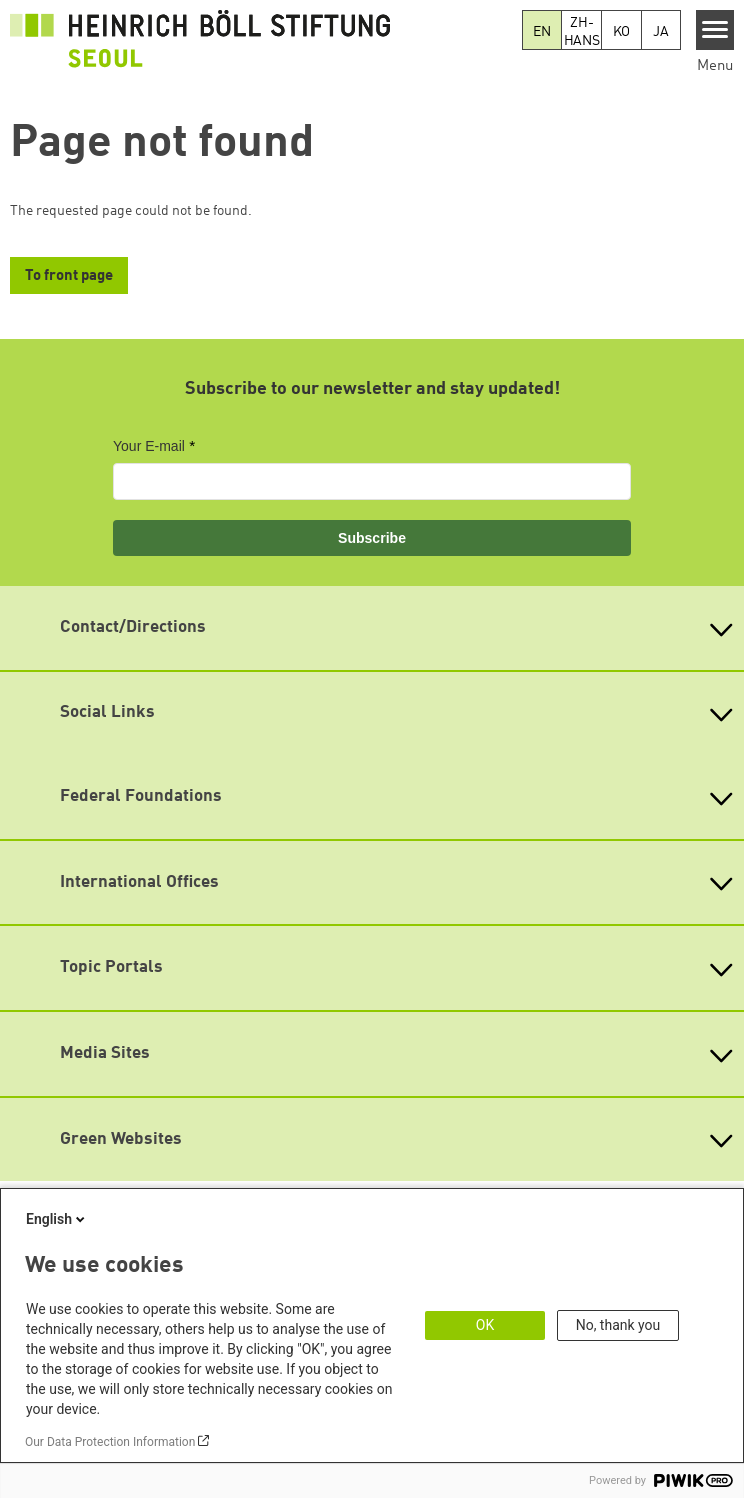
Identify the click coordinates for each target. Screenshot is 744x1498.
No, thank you (618, 1325)
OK (485, 1325)
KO (622, 32)
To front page (69, 276)
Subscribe (372, 538)
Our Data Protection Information (110, 1442)
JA (661, 32)
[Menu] (715, 30)
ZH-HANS (582, 32)
